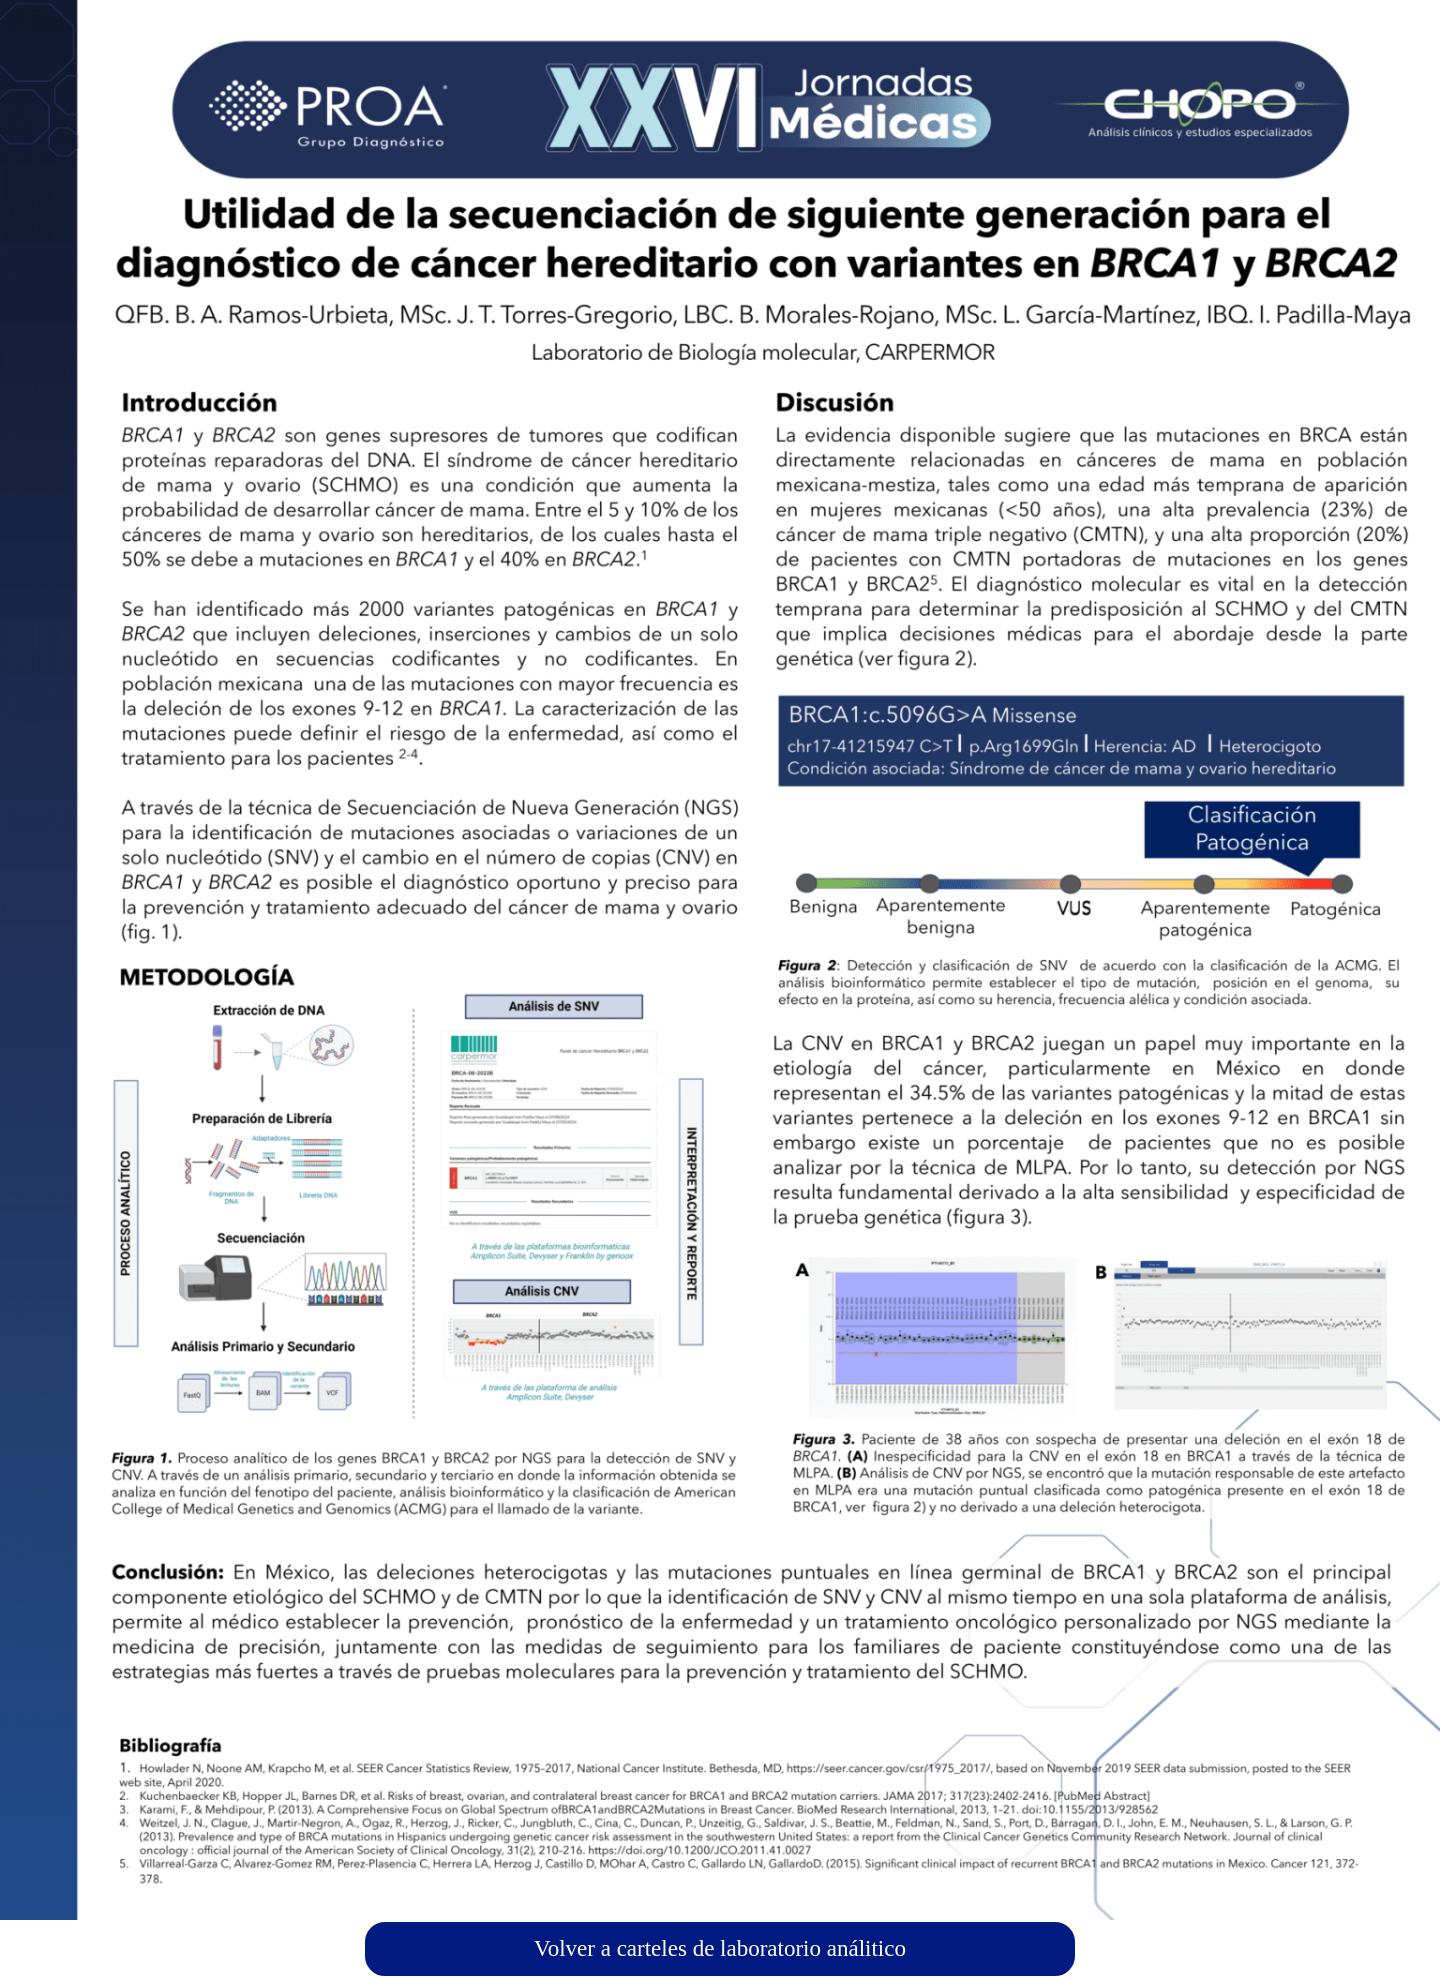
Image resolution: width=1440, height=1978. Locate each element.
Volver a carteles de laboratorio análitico (720, 1948)
